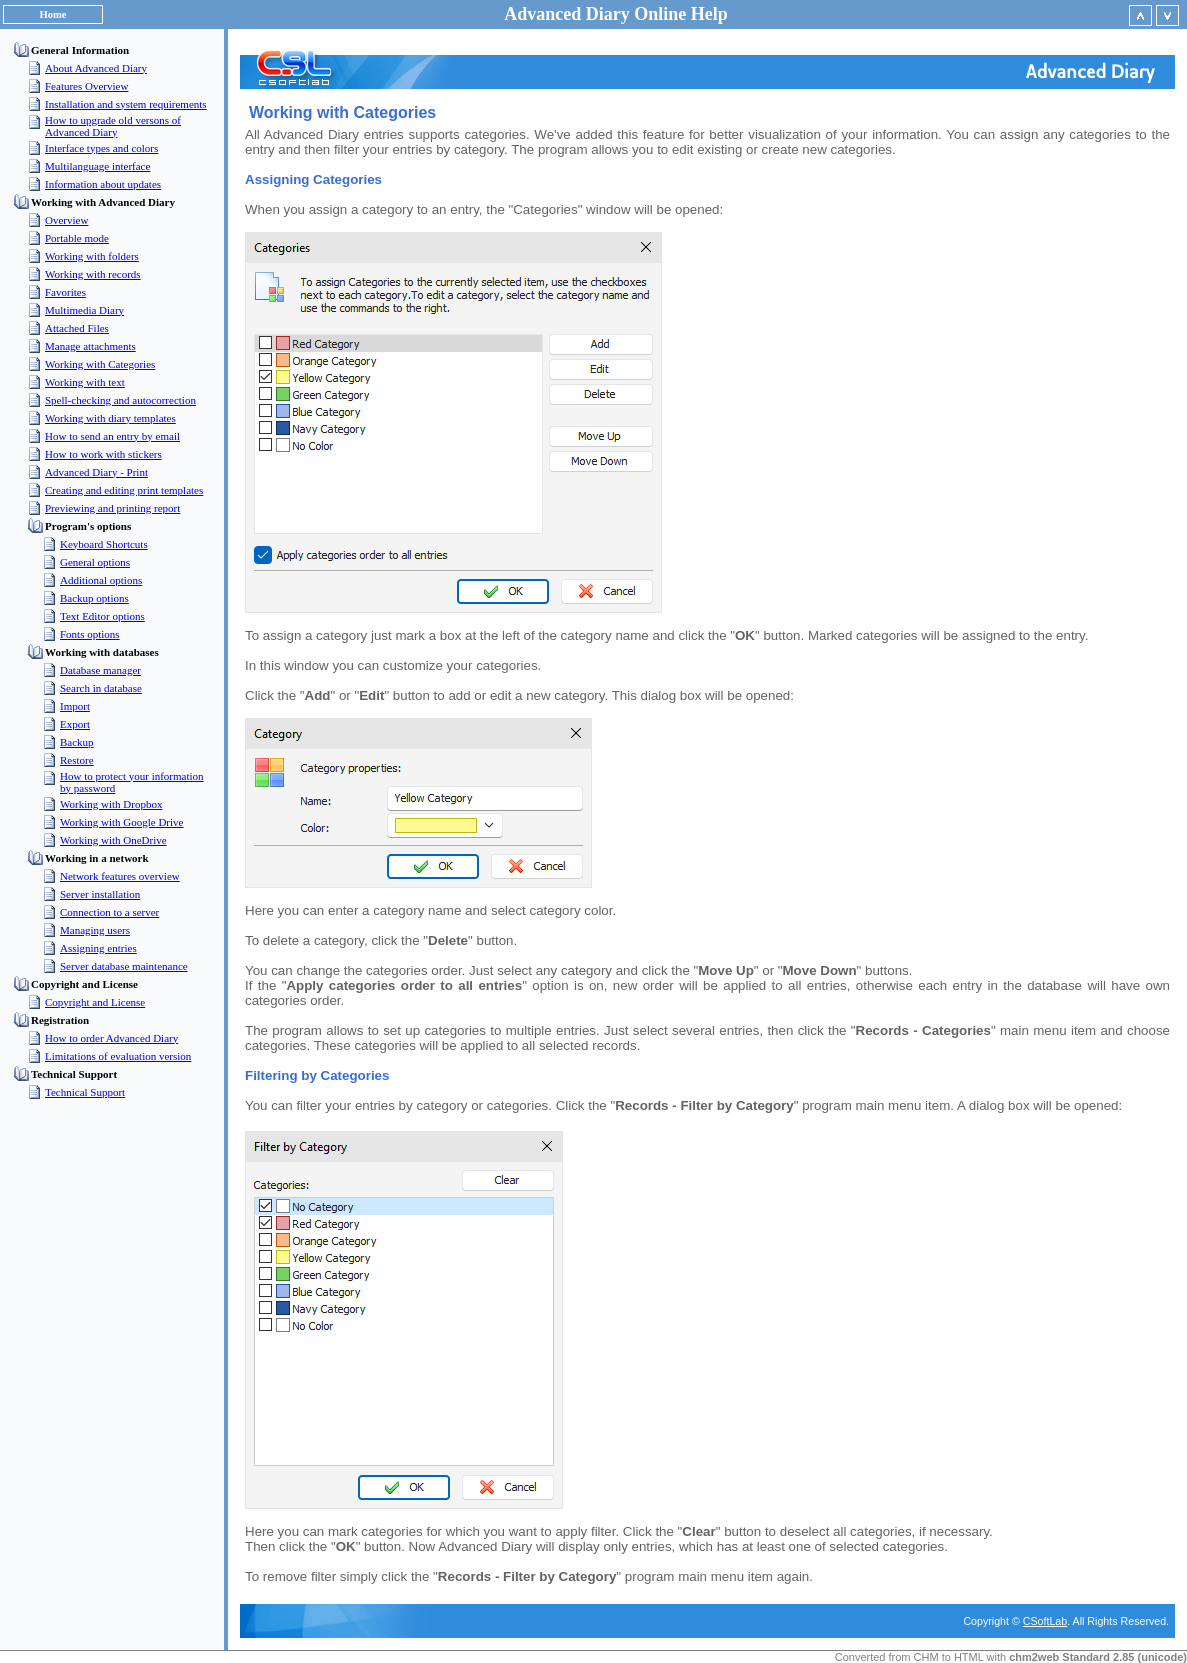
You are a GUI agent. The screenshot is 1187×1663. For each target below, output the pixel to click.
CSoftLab (1045, 1621)
